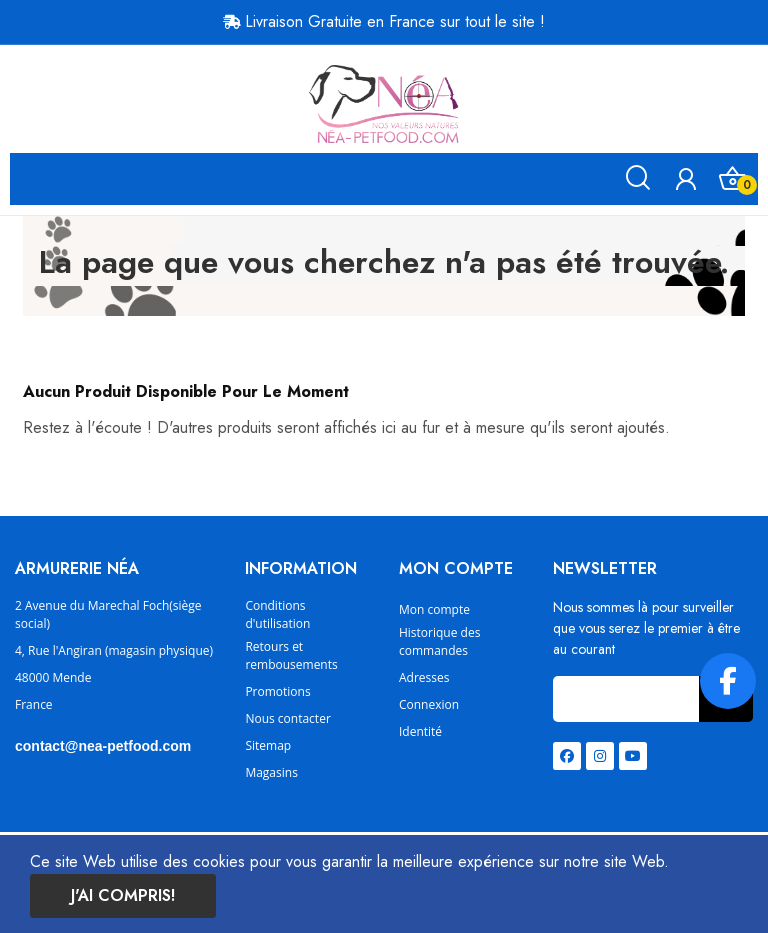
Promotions (277, 691)
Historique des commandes (439, 641)
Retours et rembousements (291, 655)
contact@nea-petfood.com (103, 746)
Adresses (424, 677)
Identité (420, 731)
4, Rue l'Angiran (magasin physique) (114, 650)
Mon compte (434, 609)
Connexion (429, 704)
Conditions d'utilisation (277, 614)
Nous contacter (287, 718)
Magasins (271, 772)
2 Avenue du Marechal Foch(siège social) (108, 614)
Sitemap (268, 745)
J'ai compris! (123, 895)
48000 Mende (53, 677)
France (34, 704)
